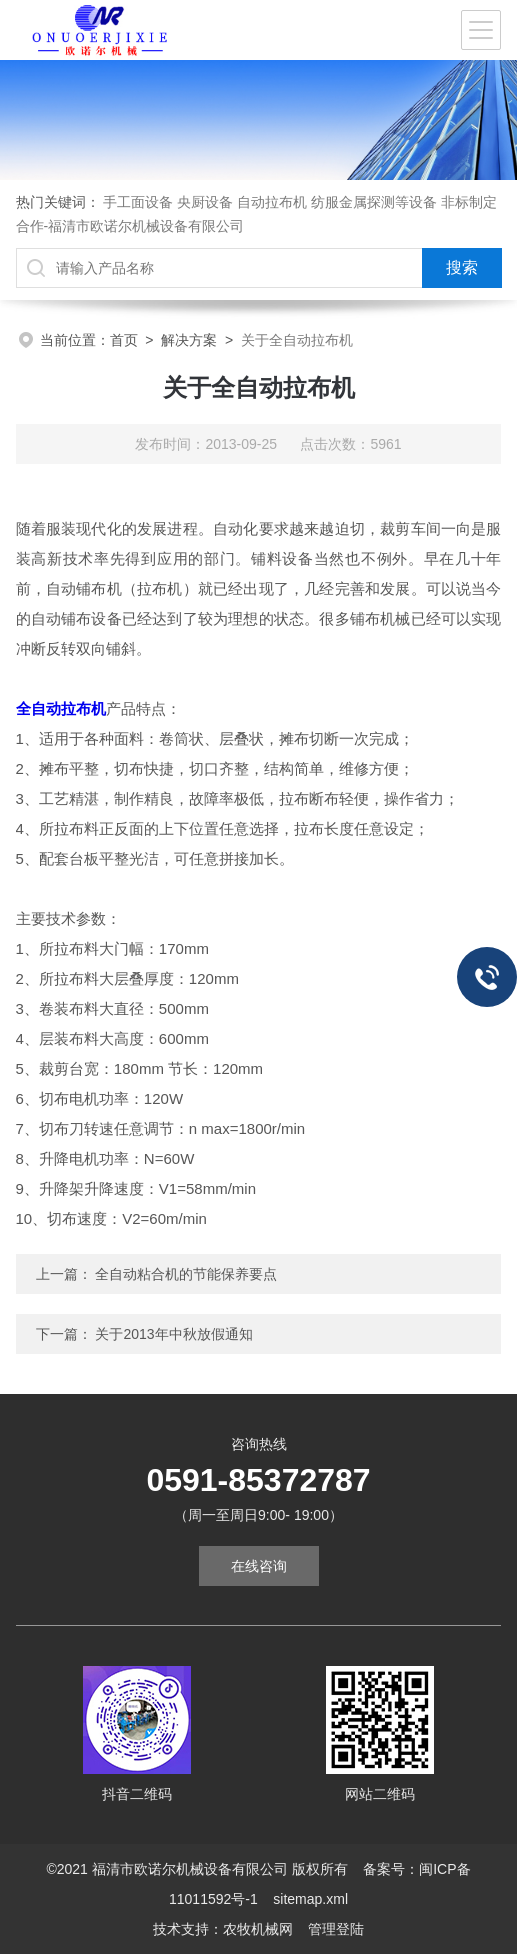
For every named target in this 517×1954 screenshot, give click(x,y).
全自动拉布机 (61, 708)
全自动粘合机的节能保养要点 (186, 1274)
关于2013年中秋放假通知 (173, 1334)
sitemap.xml (310, 1899)
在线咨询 (259, 1566)
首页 (124, 340)
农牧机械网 (258, 1929)
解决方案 (189, 340)
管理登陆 (336, 1929)
